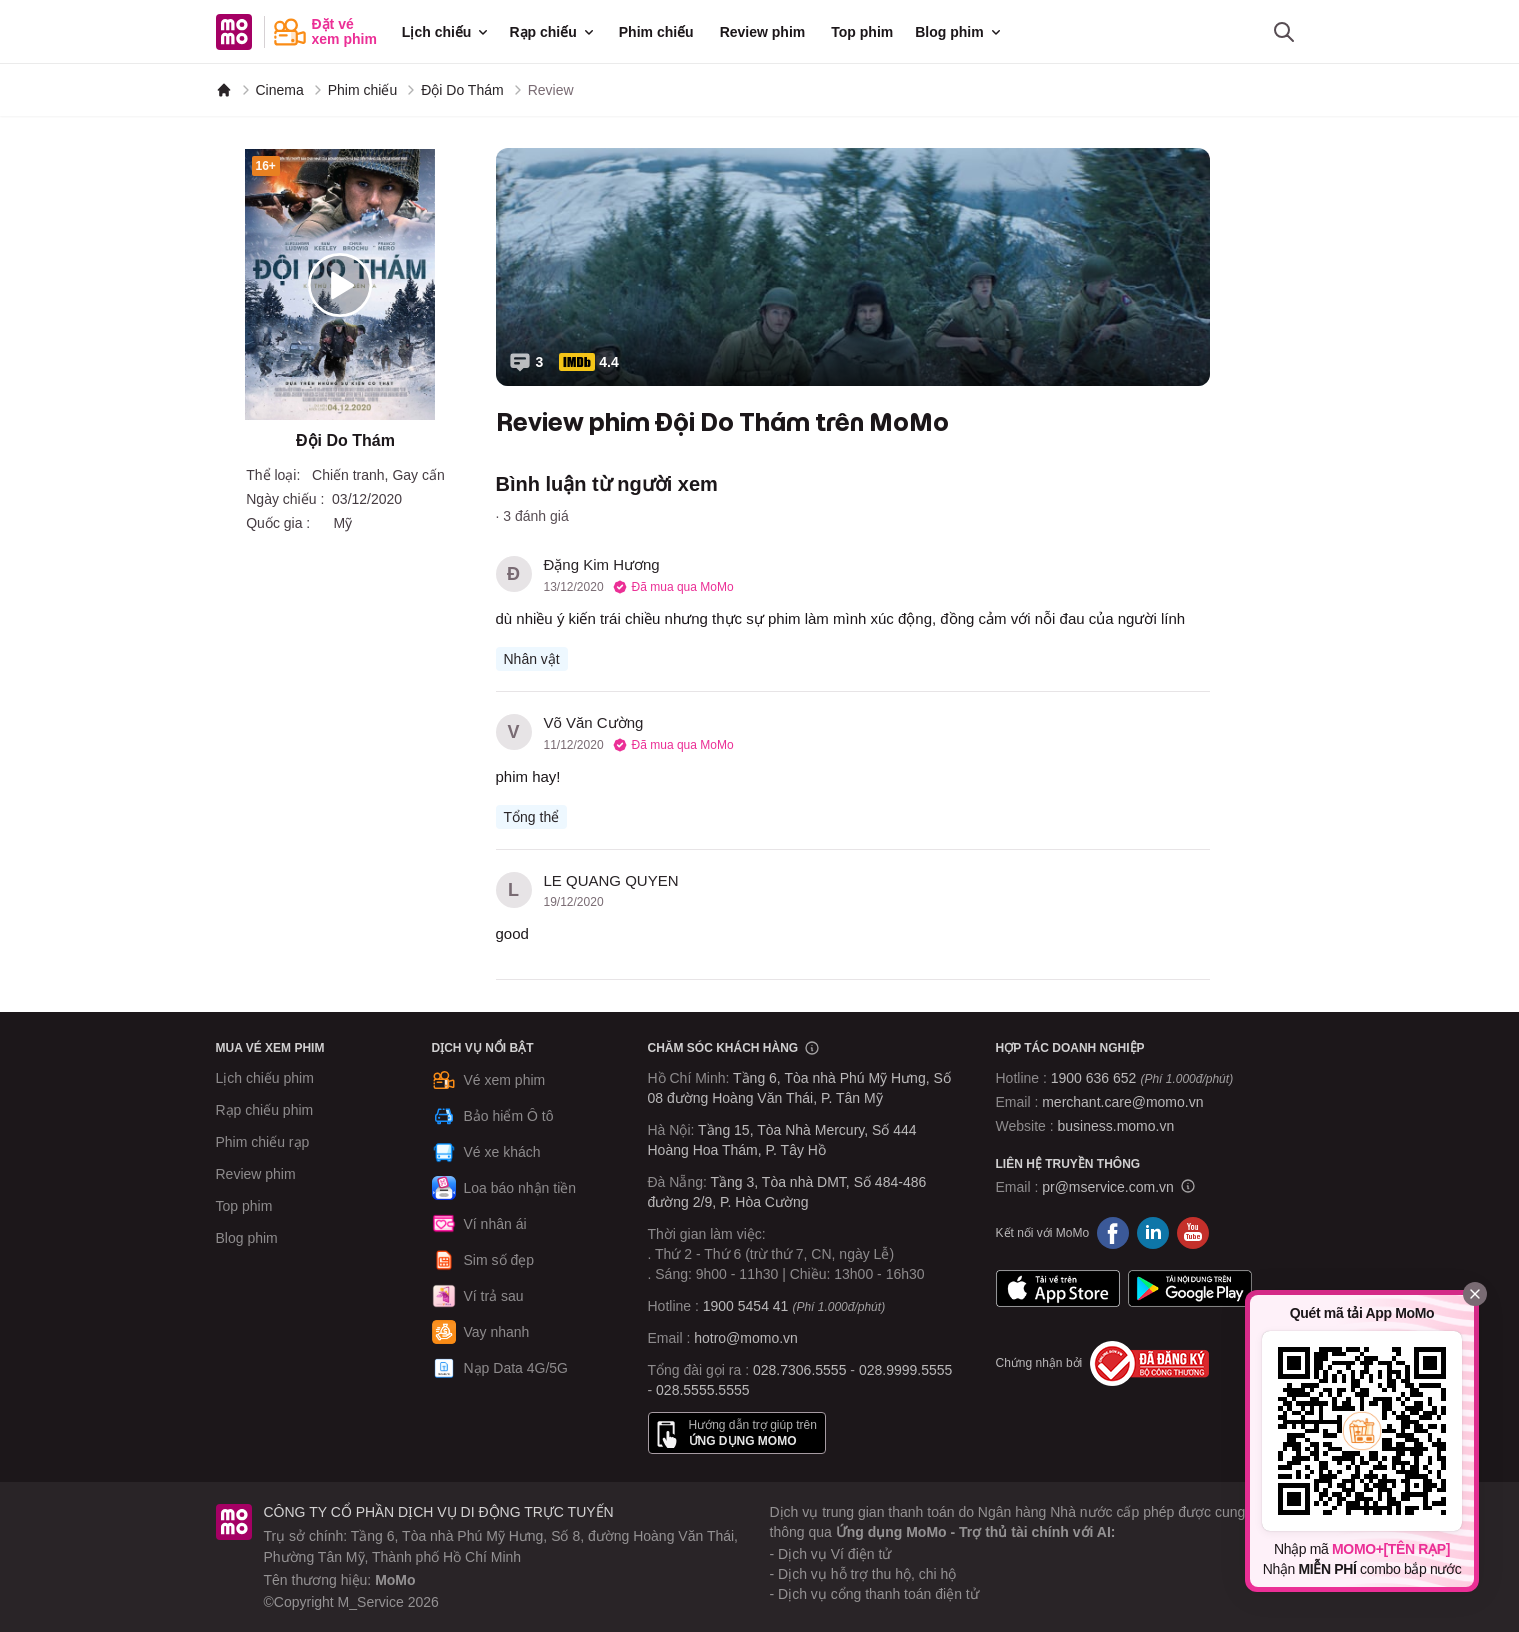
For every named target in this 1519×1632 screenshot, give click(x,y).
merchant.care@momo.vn (1122, 1102)
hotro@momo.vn (746, 1338)
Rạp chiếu (552, 32)
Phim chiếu (656, 32)
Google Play (1190, 1289)
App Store (1058, 1289)
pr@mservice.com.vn (1108, 1187)
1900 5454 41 (746, 1306)
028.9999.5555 (905, 1370)
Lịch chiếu (447, 32)
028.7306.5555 (799, 1370)
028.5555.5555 (702, 1390)
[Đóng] (1475, 1294)
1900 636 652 (1142, 1078)
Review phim (763, 32)
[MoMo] (224, 90)
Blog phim (959, 32)
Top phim (862, 32)
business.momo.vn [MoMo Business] (1116, 1126)
